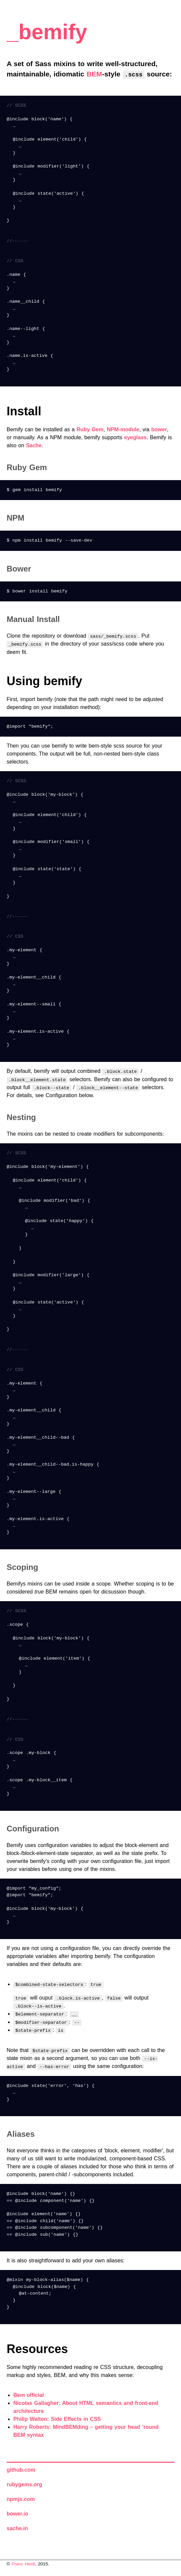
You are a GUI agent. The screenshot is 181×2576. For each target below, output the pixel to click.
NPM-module (123, 429)
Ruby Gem (90, 429)
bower (159, 429)
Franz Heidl (23, 2561)
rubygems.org (24, 2482)
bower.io (17, 2512)
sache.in (17, 2526)
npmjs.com (21, 2497)
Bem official (28, 2393)
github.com (21, 2468)
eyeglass (135, 437)
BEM (94, 74)
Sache (34, 445)
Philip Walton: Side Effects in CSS (57, 2417)
